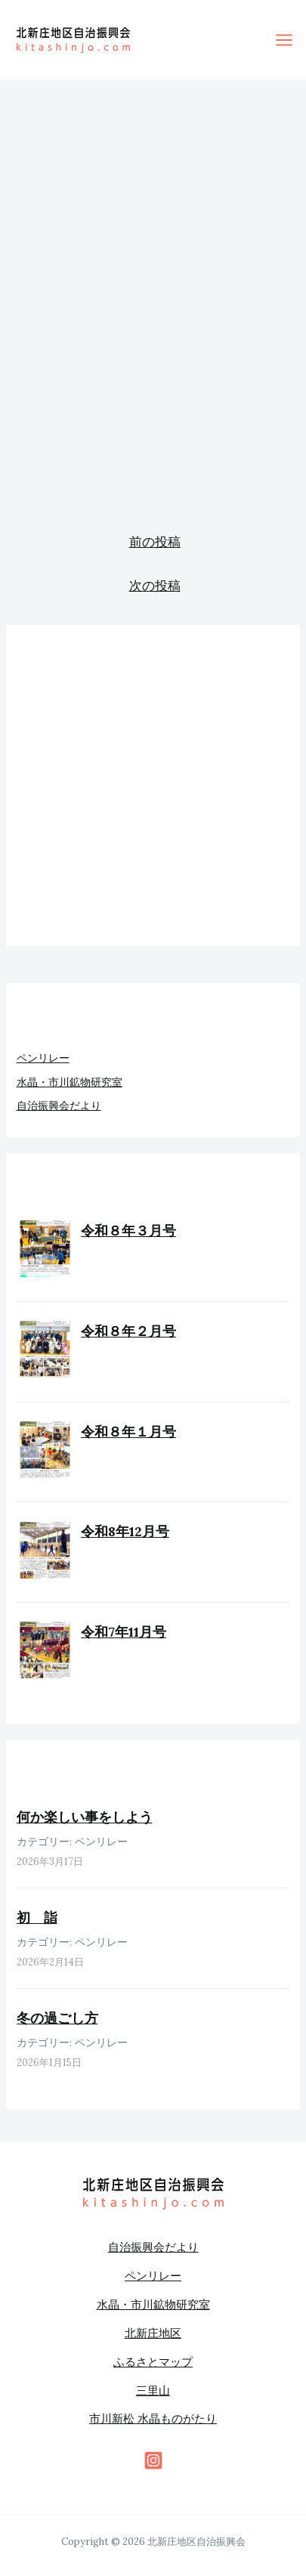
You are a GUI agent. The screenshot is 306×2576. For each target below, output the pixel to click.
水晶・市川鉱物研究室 (69, 1082)
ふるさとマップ (153, 2362)
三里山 (153, 2390)
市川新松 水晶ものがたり (153, 2418)
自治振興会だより (59, 1105)
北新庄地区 (153, 2333)
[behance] (153, 2460)
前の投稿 (155, 541)
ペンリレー (43, 1058)
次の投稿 (155, 585)
